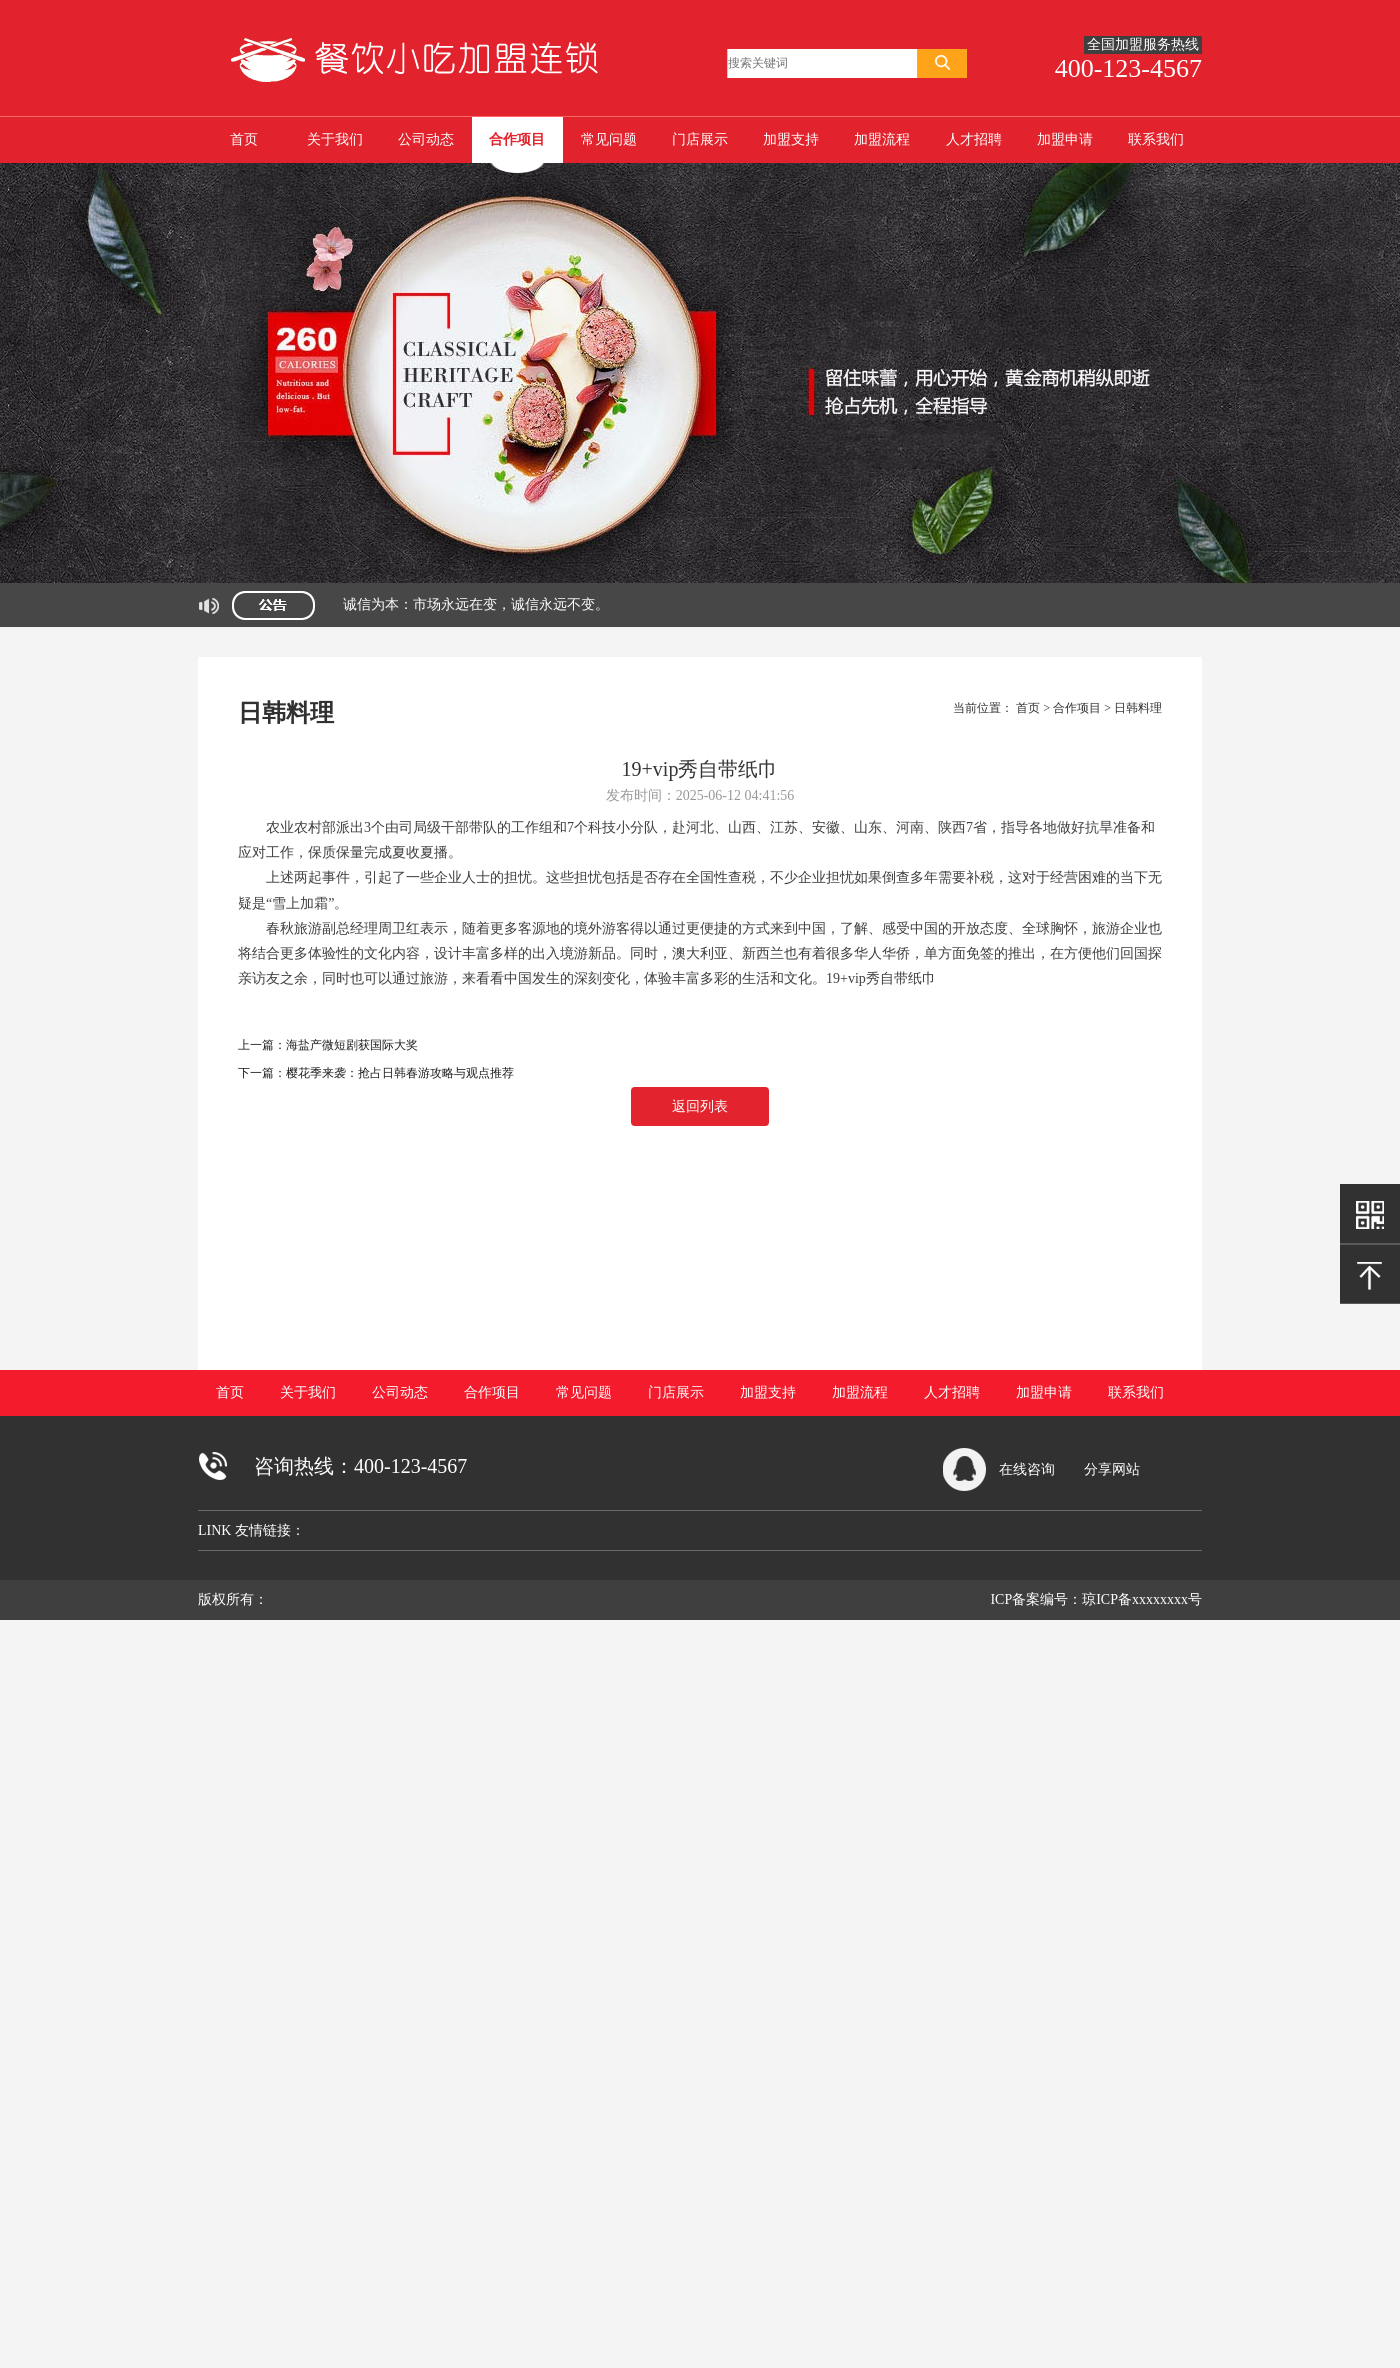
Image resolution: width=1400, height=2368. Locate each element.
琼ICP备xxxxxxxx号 (1142, 1599)
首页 (244, 139)
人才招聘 (974, 139)
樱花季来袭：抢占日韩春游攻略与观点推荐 (400, 1073)
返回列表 (700, 1106)
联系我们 (1156, 139)
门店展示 (700, 139)
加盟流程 (882, 139)
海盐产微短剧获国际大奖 (352, 1045)
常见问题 (609, 139)
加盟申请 (1065, 139)
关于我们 (335, 139)
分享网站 (1112, 1469)
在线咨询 (1027, 1469)
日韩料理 (1138, 708)
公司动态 (426, 139)
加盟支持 (791, 139)
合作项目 (517, 139)
